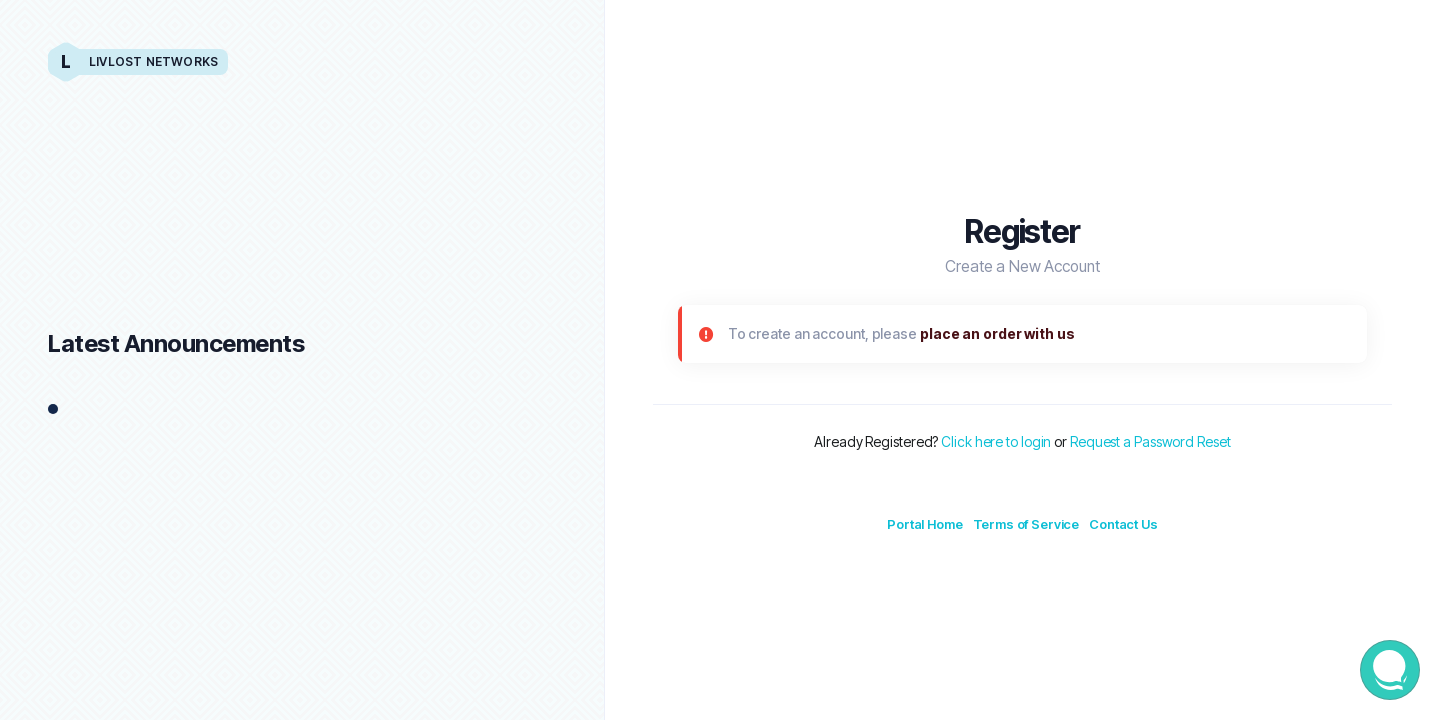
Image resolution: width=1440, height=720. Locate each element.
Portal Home (924, 524)
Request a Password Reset (1150, 441)
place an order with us (997, 333)
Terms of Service (1026, 524)
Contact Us (1123, 524)
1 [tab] (53, 410)
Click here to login (996, 441)
